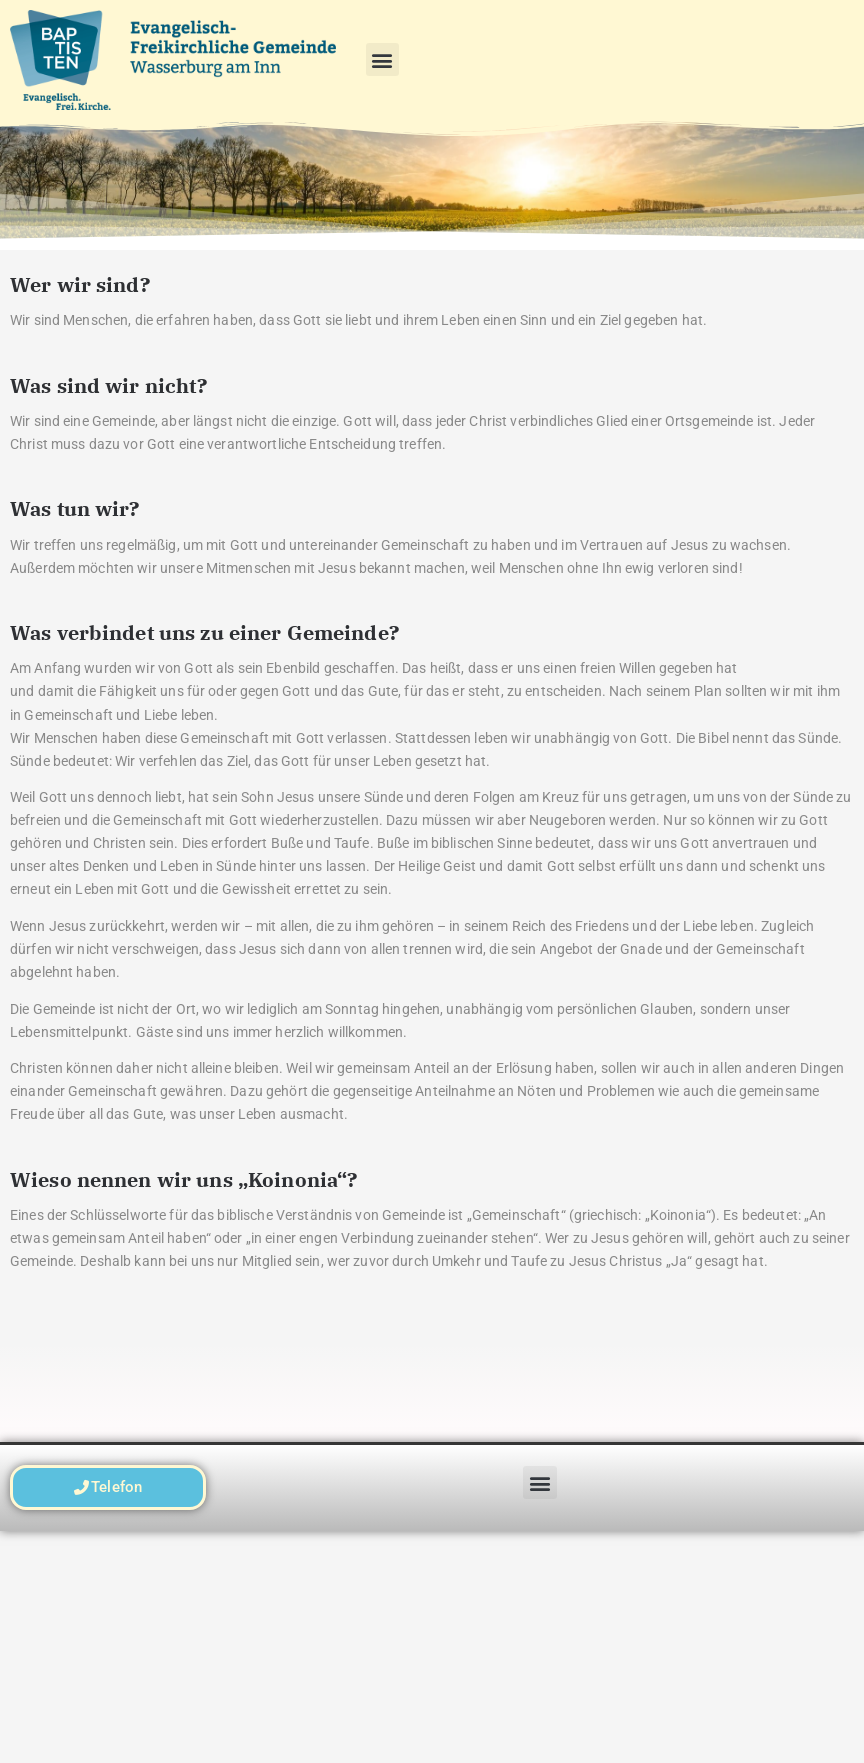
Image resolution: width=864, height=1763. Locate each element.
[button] (382, 59)
